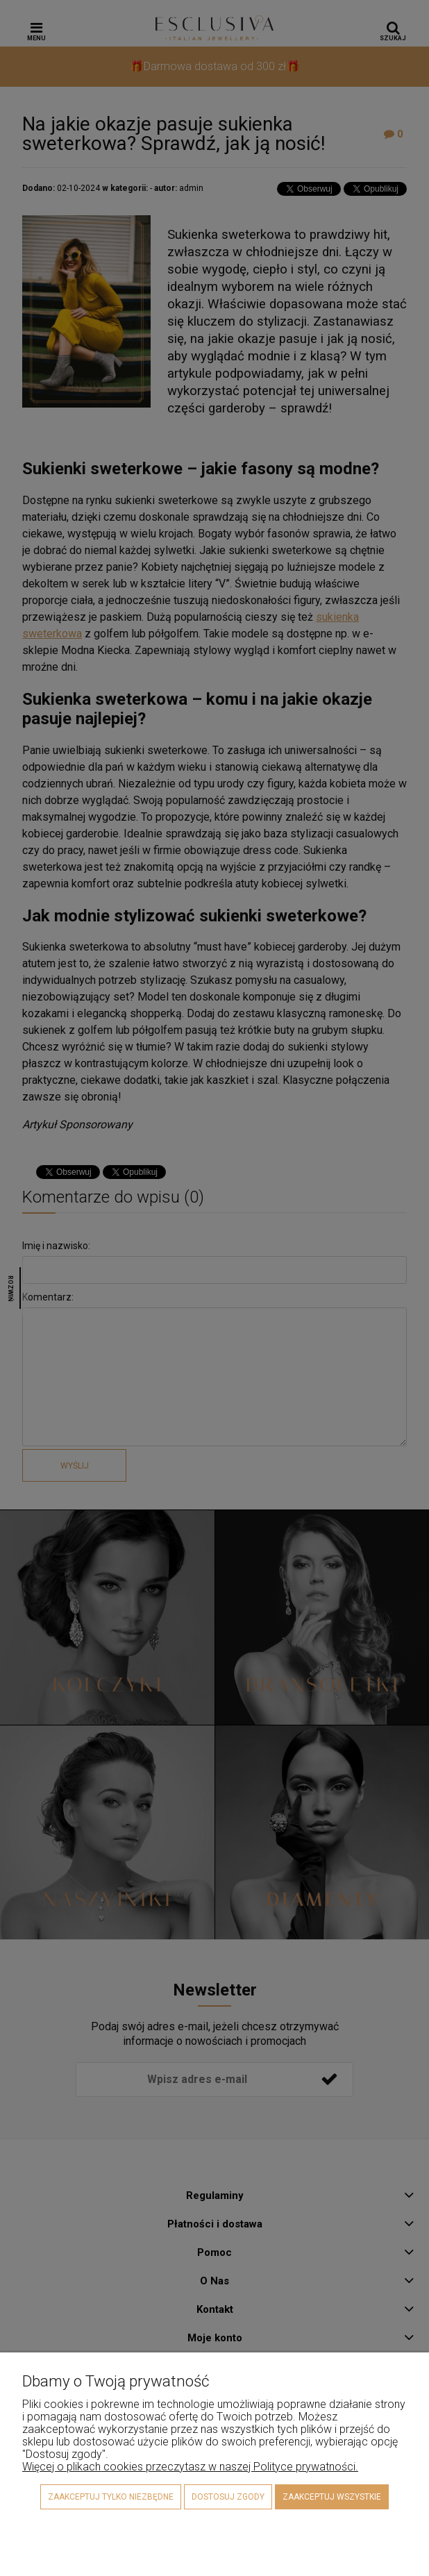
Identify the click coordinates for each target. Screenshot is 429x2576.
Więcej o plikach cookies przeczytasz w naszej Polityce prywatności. (190, 2466)
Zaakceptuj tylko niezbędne (111, 2497)
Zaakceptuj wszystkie (332, 2497)
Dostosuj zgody (228, 2497)
